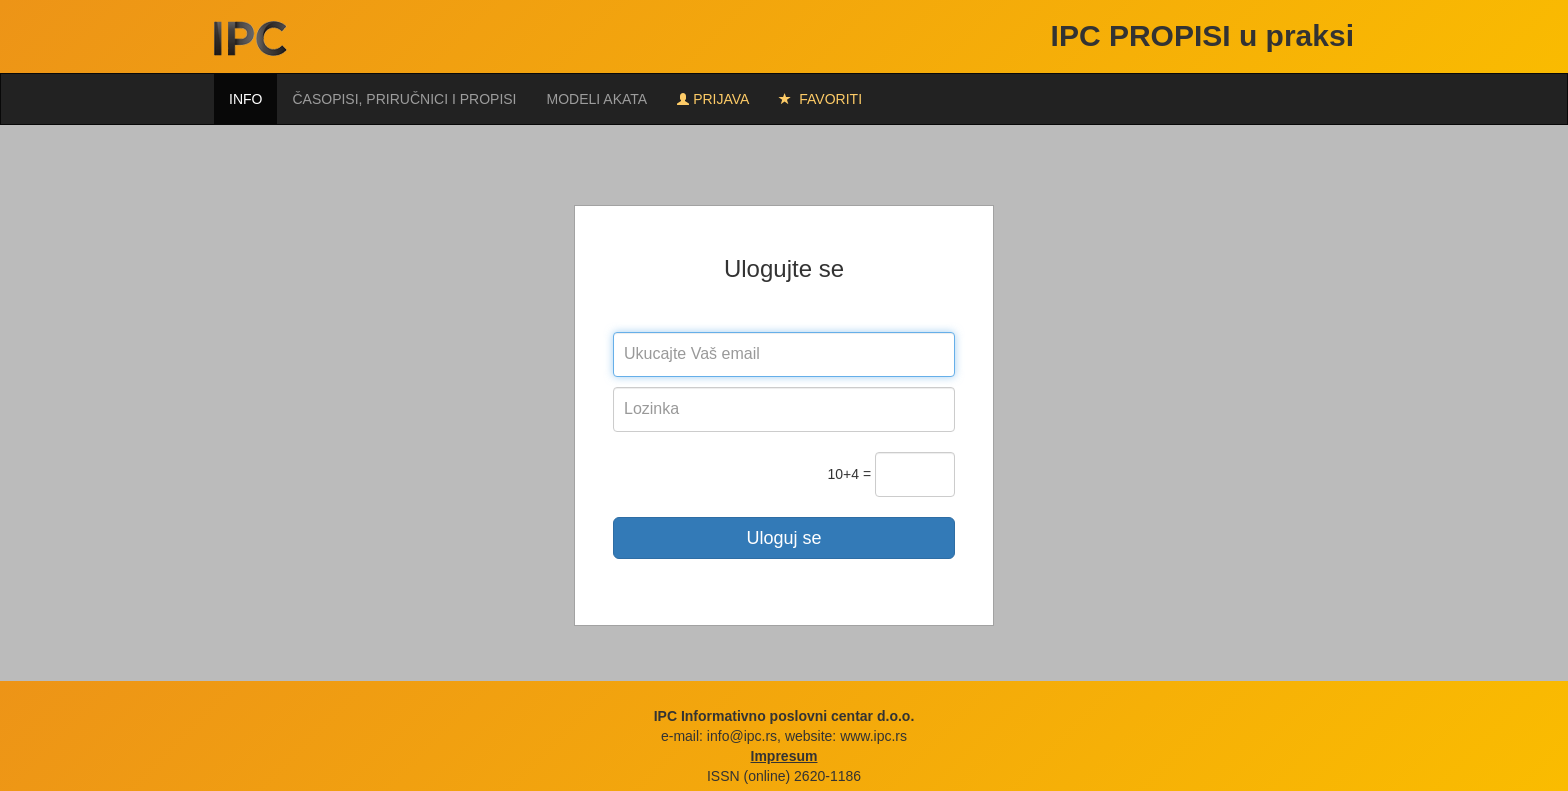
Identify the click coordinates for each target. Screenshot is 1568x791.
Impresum (784, 756)
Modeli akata (597, 99)
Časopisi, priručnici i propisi (404, 99)
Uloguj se (783, 538)
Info (245, 99)
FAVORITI (820, 99)
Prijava (713, 99)
